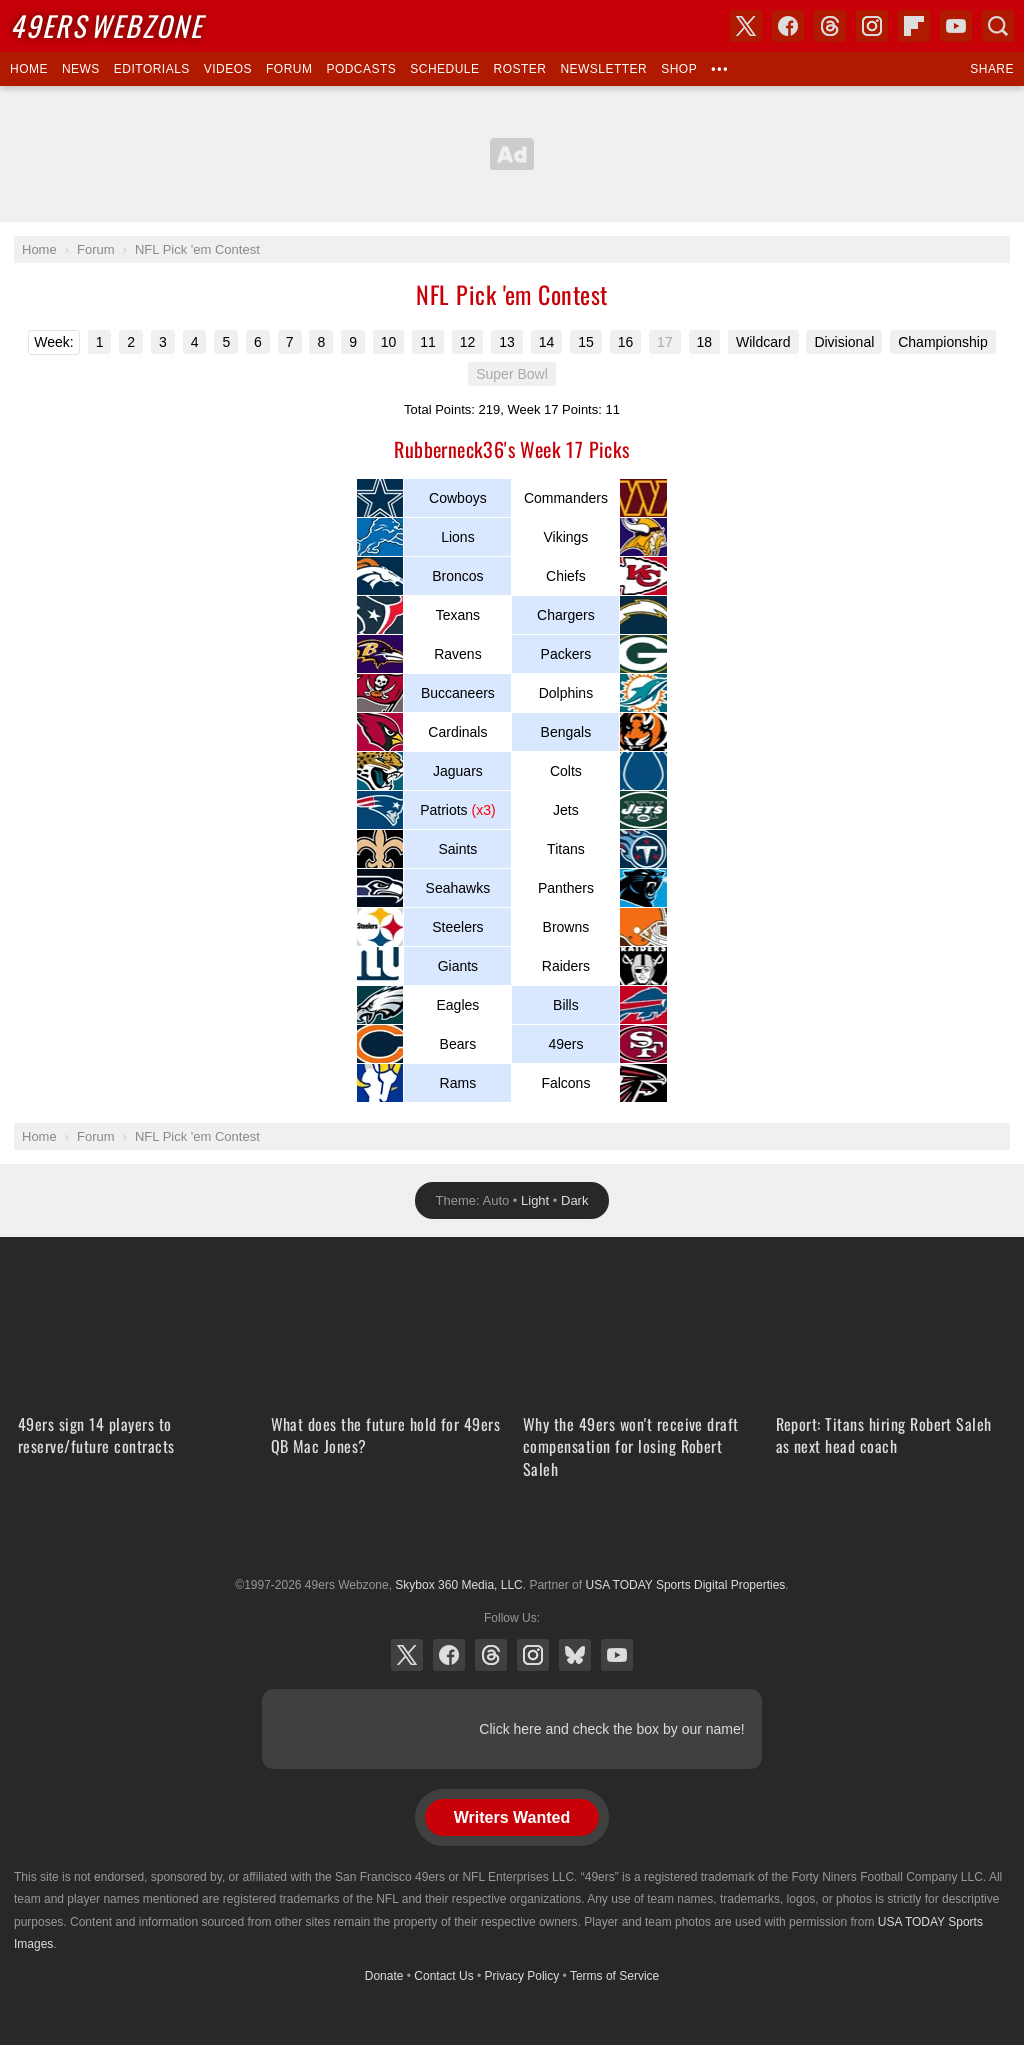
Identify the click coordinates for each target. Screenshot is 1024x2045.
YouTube (617, 1655)
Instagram (533, 1655)
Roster (519, 69)
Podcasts (361, 69)
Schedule (444, 69)
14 (547, 342)
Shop (679, 69)
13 (507, 342)
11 (428, 342)
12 (468, 342)
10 (389, 342)
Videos (228, 69)
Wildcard (763, 342)
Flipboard (914, 26)
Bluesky (575, 1655)
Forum (289, 69)
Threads (491, 1655)
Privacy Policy (522, 1976)
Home (29, 69)
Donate (384, 1976)
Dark (574, 1200)
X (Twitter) (407, 1655)
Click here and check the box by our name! (611, 1729)
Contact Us (443, 1976)
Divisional (844, 342)
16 (626, 342)
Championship (943, 342)
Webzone (106, 25)
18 (705, 342)
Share (992, 69)
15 (586, 342)
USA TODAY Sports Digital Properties (512, 1536)
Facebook (449, 1655)
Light (535, 1200)
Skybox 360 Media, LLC (458, 1585)
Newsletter (603, 69)
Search (998, 26)
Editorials (152, 69)
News (81, 69)
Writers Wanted (512, 1817)
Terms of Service (614, 1976)
